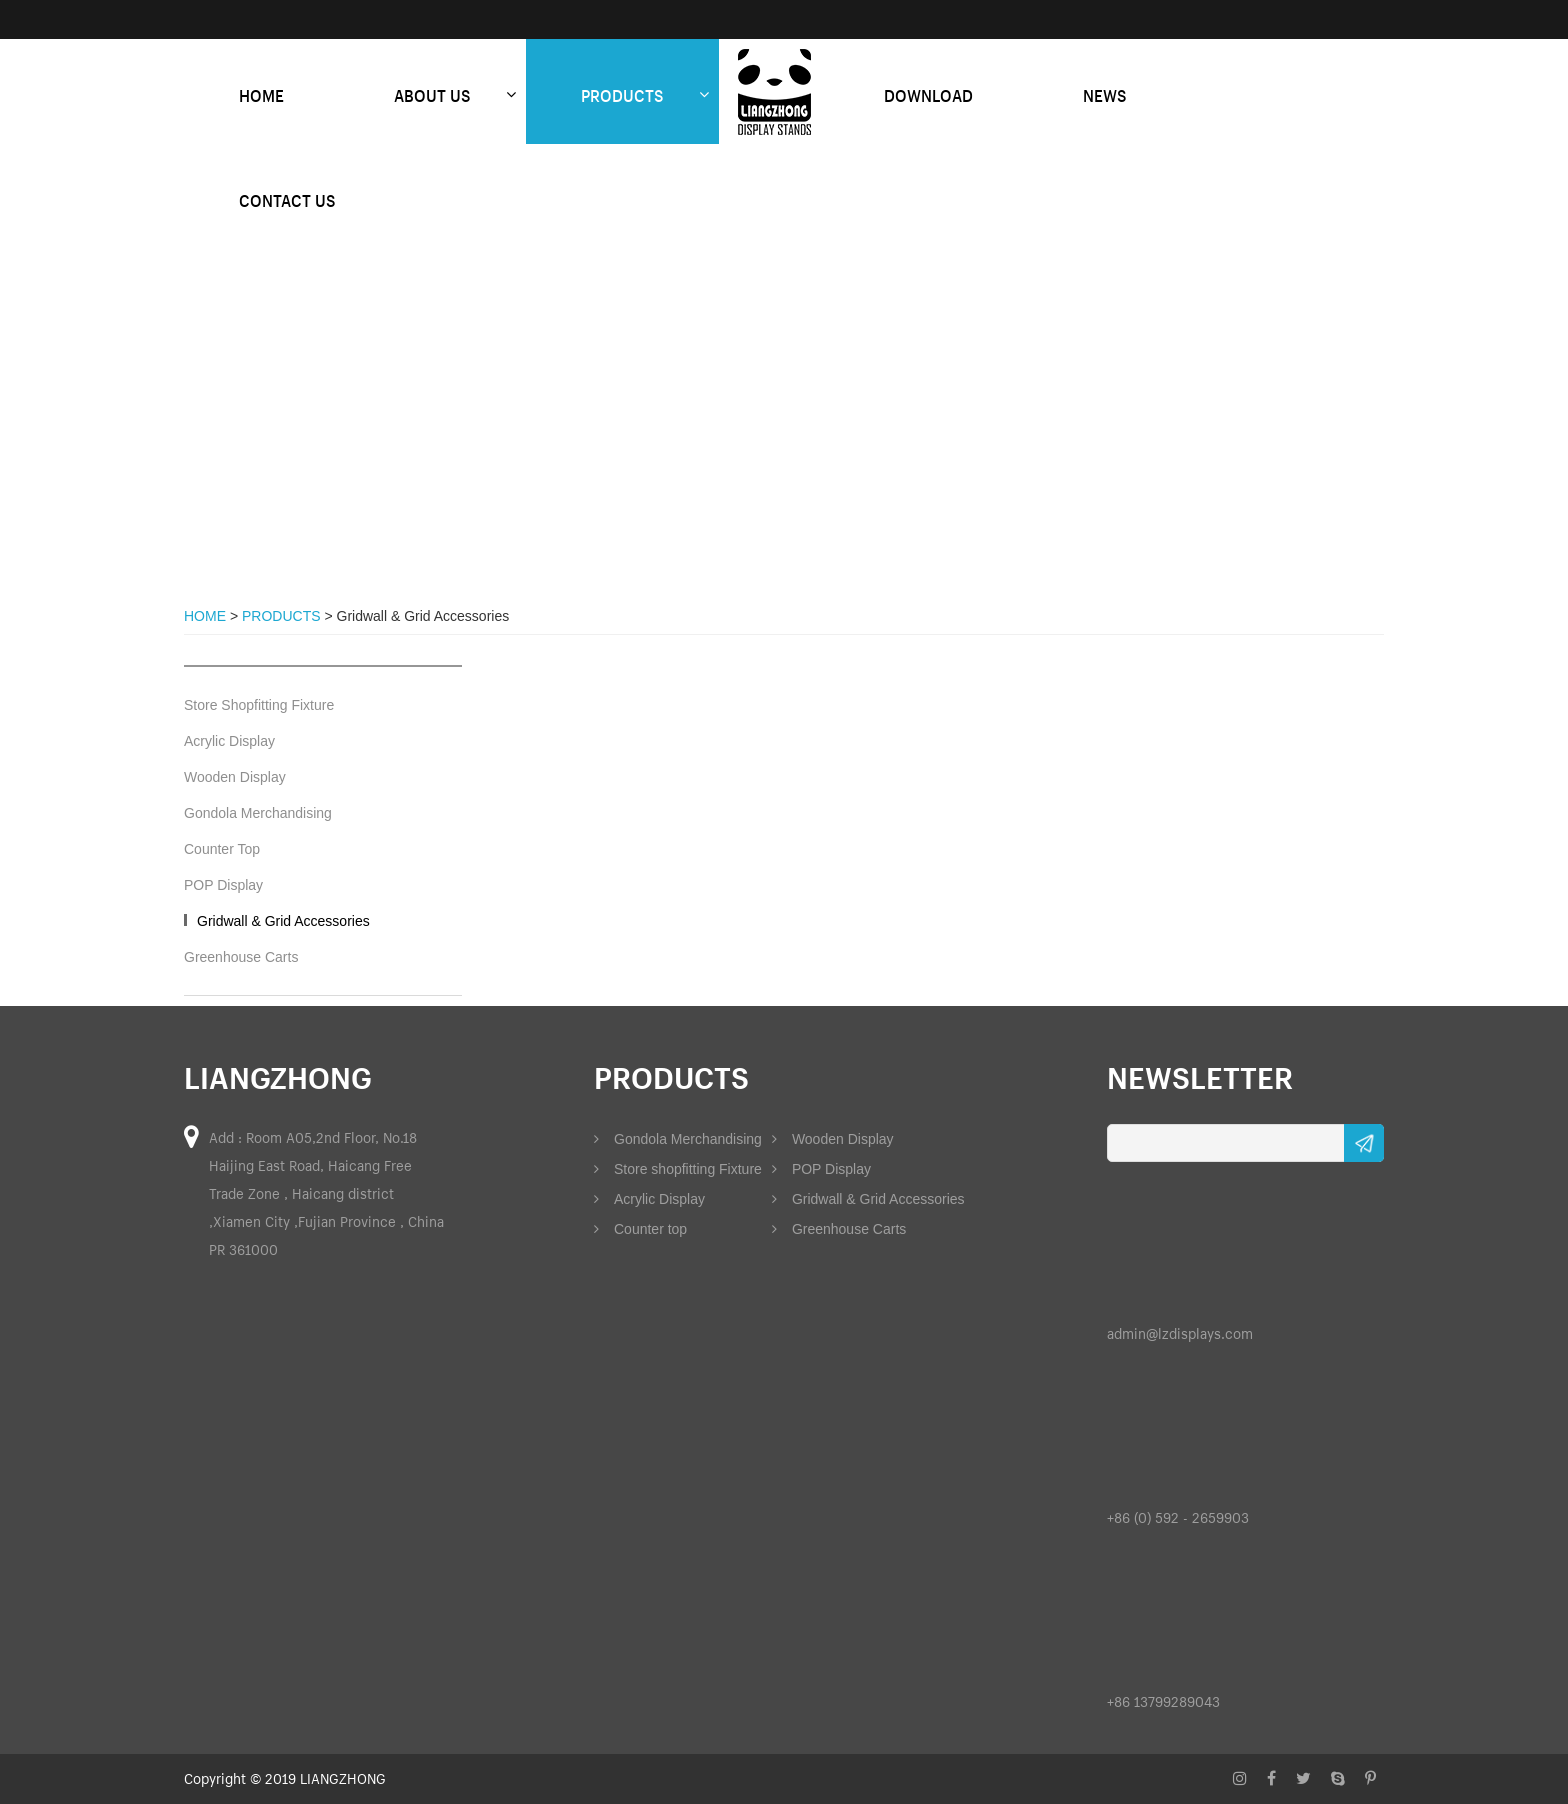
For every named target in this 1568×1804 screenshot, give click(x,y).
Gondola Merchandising (258, 813)
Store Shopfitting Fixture (259, 705)
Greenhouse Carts (241, 957)
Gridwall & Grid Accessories (283, 921)
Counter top (640, 1229)
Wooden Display (235, 777)
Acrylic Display (229, 741)
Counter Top (222, 849)
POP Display (223, 885)
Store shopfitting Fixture (678, 1169)
